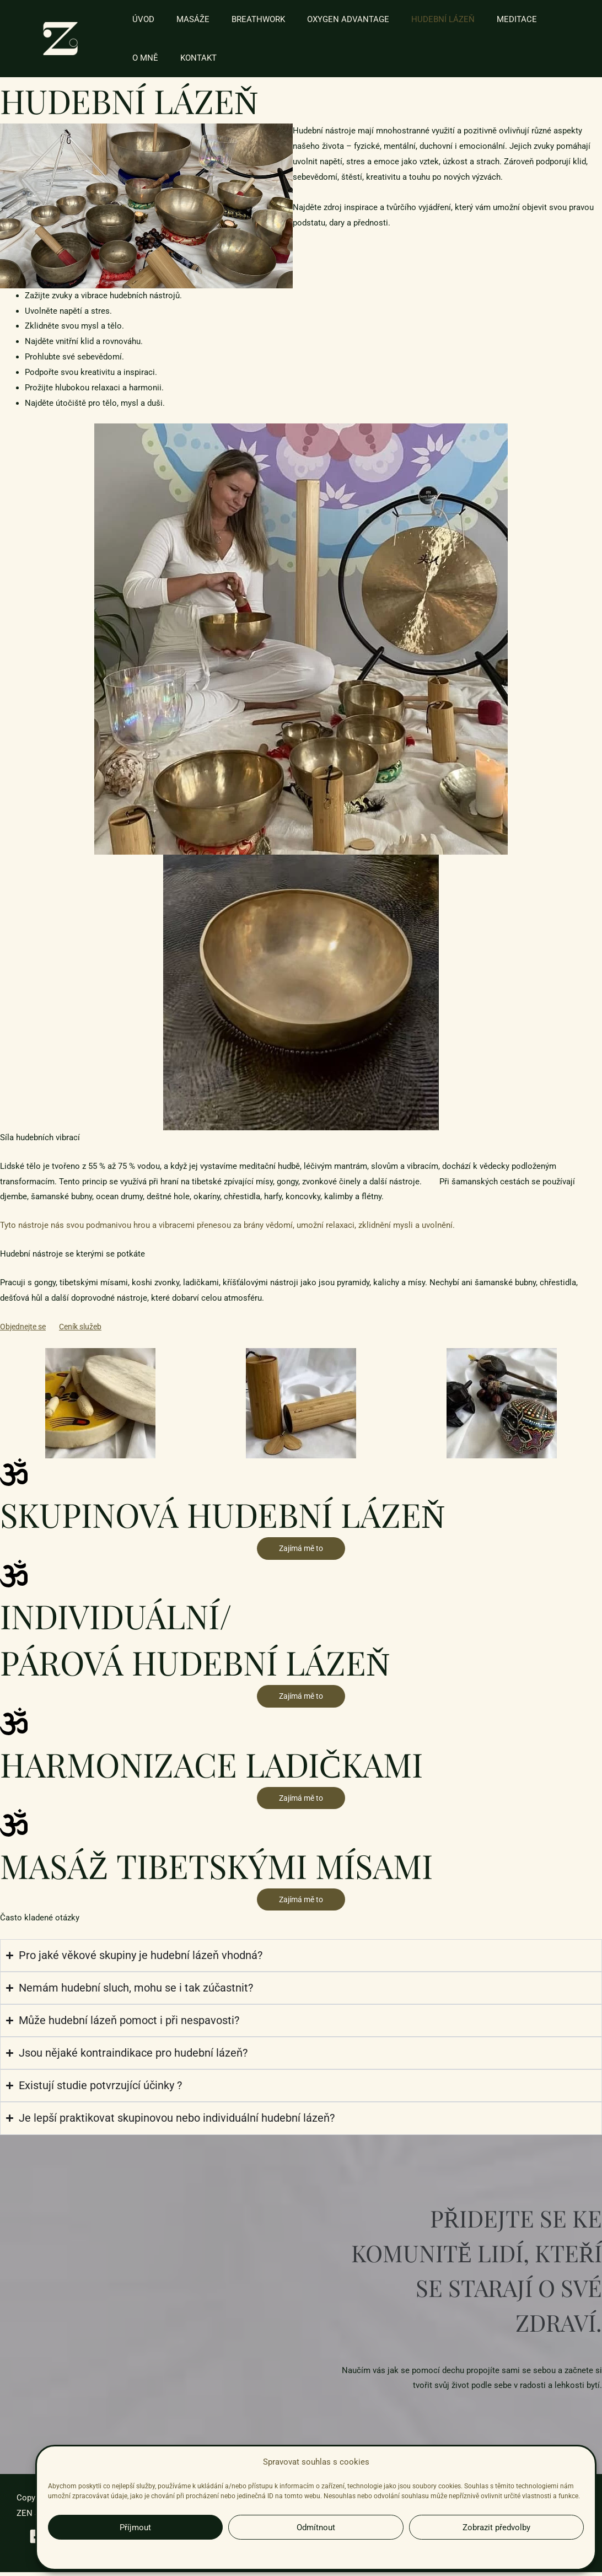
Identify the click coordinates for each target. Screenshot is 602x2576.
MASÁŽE (184, 19)
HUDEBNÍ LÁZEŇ (418, 19)
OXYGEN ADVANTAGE (329, 19)
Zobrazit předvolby (496, 2527)
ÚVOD (141, 19)
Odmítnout (316, 2527)
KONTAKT (148, 58)
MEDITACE (486, 19)
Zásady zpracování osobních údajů (339, 2553)
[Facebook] (30, 2538)
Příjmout (135, 2527)
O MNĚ (536, 19)
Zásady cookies (258, 2553)
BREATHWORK (244, 19)
